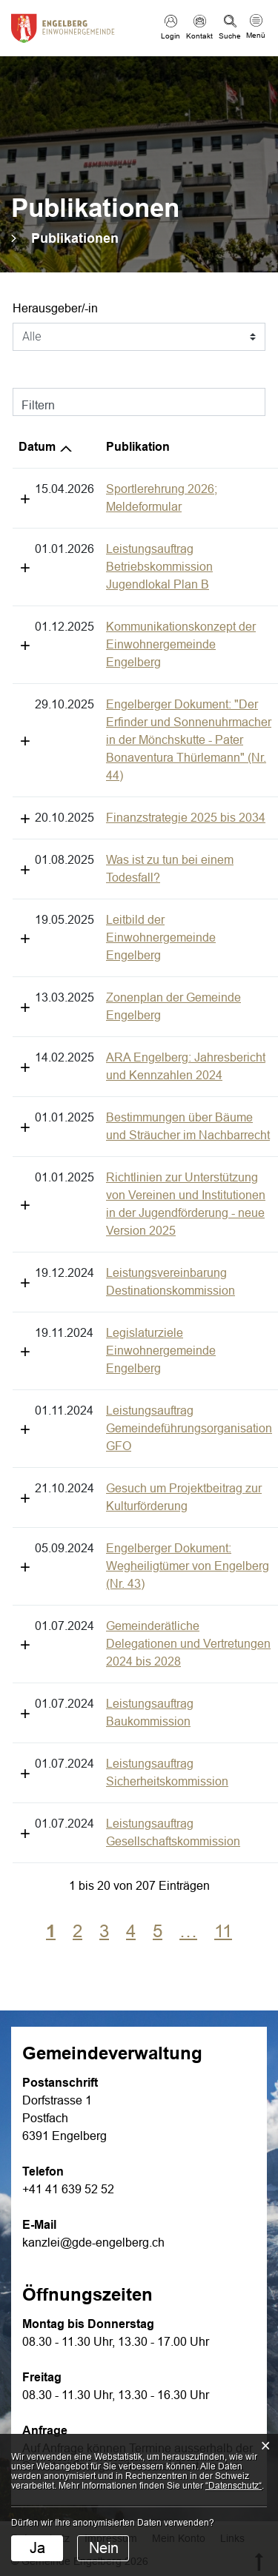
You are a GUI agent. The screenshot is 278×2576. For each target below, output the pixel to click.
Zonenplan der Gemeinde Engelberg (115, 855)
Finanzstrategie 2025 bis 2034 (98, 728)
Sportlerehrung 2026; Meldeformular (113, 489)
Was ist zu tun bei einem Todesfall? (111, 771)
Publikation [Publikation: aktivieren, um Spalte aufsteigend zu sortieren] (50, 446)
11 (223, 1611)
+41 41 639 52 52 (68, 1869)
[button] (75, 238)
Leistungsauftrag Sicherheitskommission (125, 1479)
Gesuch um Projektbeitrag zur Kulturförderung (139, 1275)
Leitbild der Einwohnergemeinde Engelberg (133, 813)
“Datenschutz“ (233, 2486)
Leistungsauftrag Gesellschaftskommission (131, 1521)
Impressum (111, 2218)
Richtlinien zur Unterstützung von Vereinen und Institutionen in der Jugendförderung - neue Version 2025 (131, 1035)
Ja (37, 2548)
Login (170, 36)
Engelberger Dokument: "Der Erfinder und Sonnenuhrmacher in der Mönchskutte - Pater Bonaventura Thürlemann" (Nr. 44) (138, 669)
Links (232, 2218)
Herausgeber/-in (55, 308)
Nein (104, 2548)
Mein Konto (178, 2218)
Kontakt (199, 36)
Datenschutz (40, 2218)
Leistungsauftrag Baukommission (106, 1437)
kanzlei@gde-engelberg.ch (93, 1922)
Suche (230, 36)
